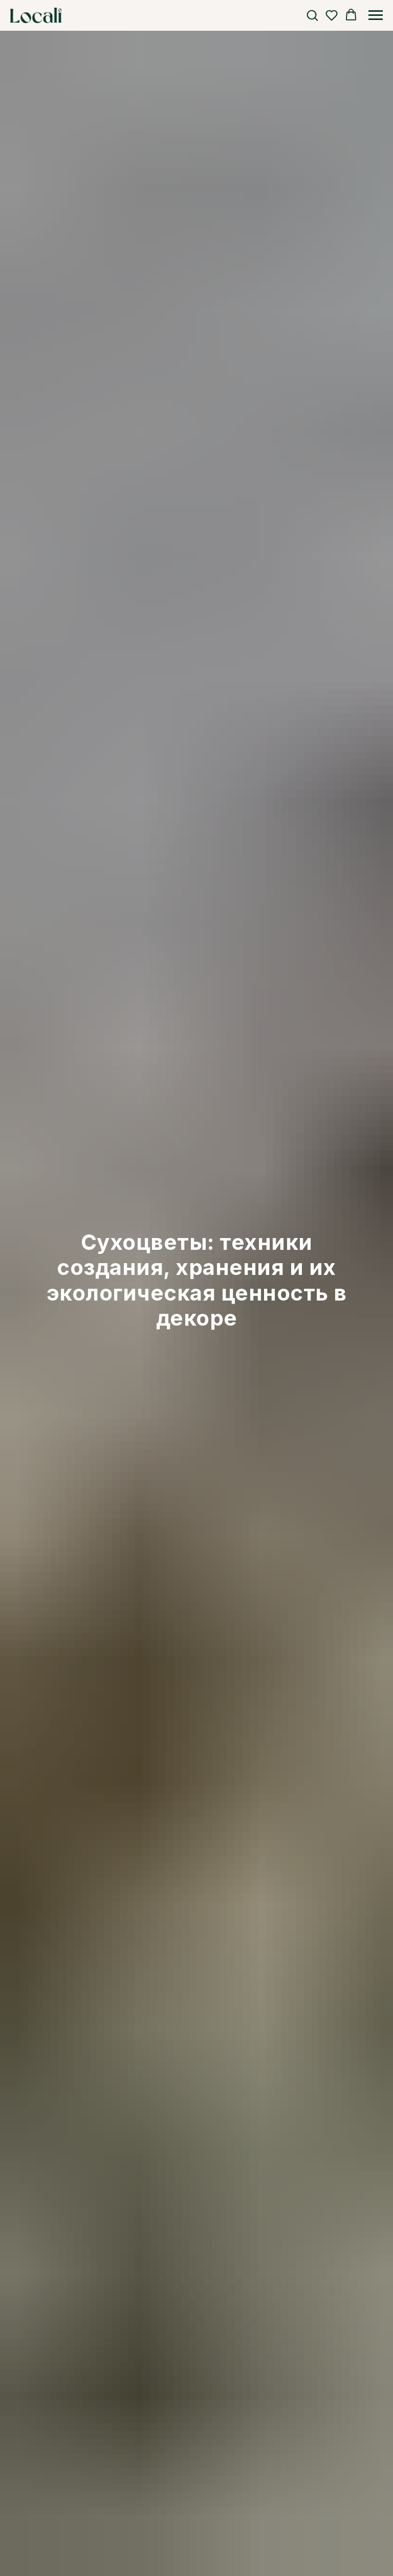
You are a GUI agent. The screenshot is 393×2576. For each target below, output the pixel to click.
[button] (312, 15)
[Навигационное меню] (375, 15)
